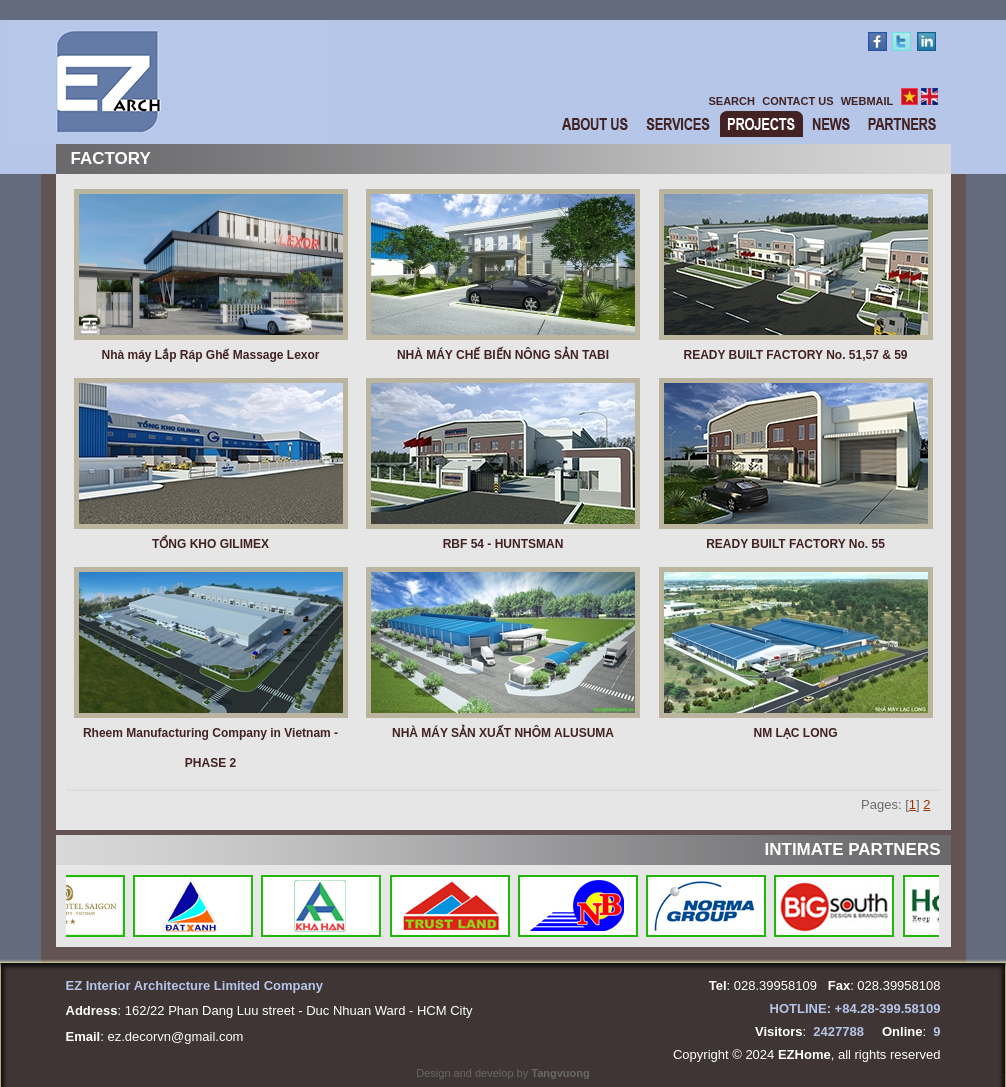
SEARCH (732, 101)
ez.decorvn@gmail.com (175, 1036)
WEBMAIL (867, 101)
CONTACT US (797, 101)
